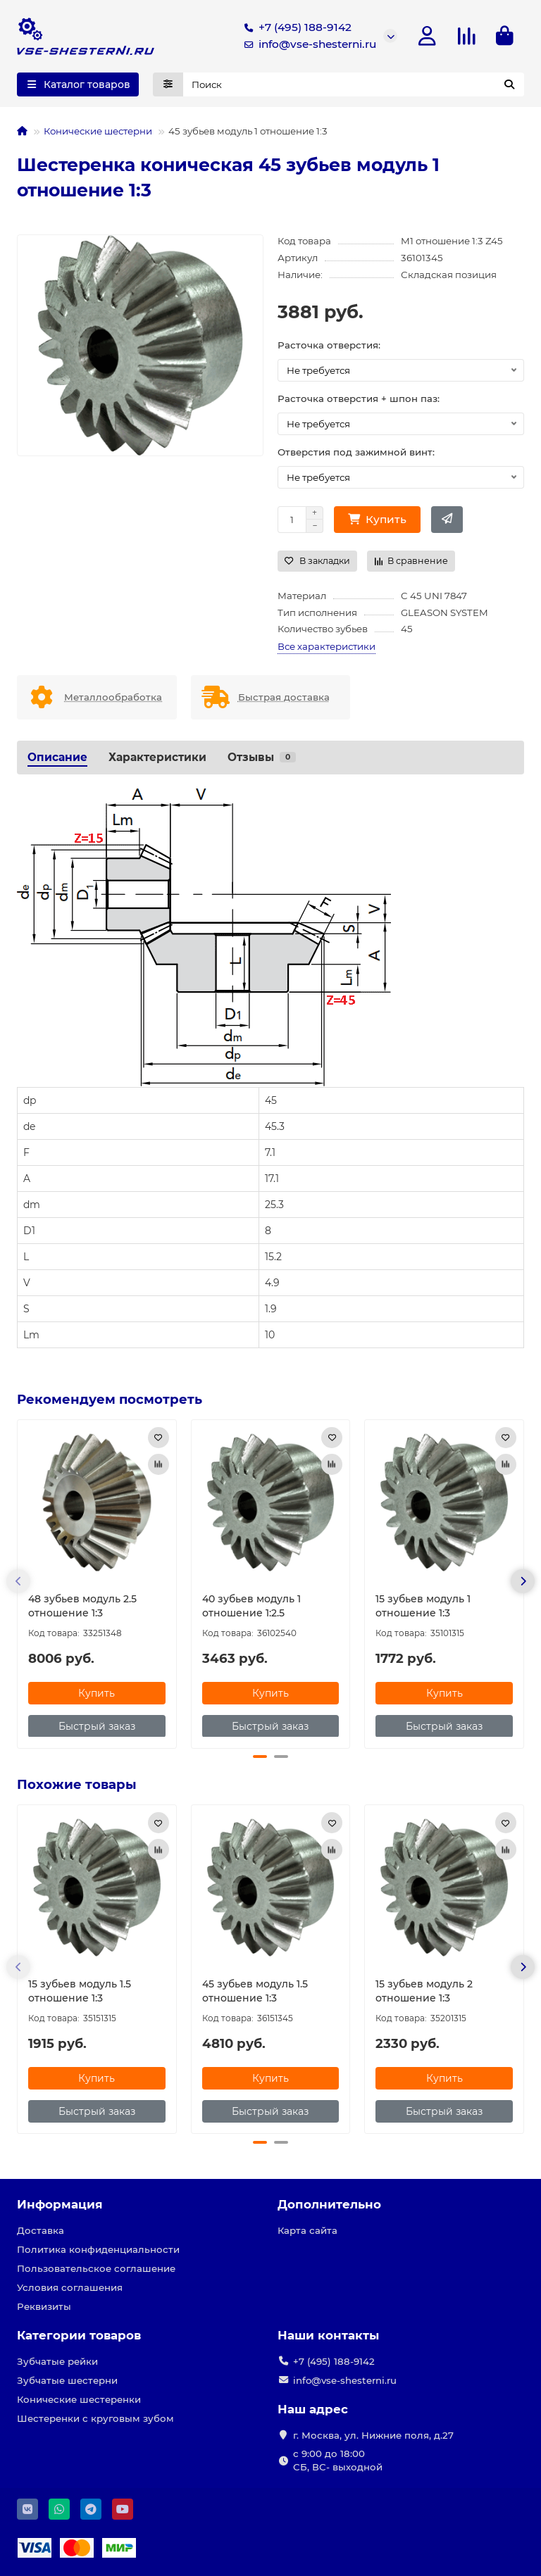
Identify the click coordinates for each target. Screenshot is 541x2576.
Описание (57, 757)
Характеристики (157, 757)
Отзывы (262, 757)
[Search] (354, 84)
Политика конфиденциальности (98, 2249)
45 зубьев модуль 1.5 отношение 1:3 (255, 1991)
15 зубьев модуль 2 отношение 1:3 (424, 1991)
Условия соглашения (70, 2287)
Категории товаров (79, 2335)
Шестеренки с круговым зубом (95, 2418)
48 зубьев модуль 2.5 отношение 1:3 (82, 1605)
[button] (18, 1581)
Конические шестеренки (79, 2399)
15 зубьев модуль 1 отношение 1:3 (423, 1605)
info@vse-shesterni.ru (307, 44)
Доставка (40, 2230)
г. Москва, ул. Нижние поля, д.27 (373, 2435)
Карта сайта (307, 2230)
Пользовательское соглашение (96, 2268)
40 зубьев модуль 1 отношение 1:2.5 (251, 1605)
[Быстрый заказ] (447, 519)
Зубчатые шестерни (67, 2380)
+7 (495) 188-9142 (295, 27)
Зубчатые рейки (57, 2361)
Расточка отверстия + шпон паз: (359, 398)
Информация (60, 2204)
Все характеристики (326, 646)
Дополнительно (329, 2204)
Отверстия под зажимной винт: (356, 452)
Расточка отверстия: (329, 345)
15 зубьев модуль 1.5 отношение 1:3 (79, 1991)
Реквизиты (44, 2306)
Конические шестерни (98, 131)
